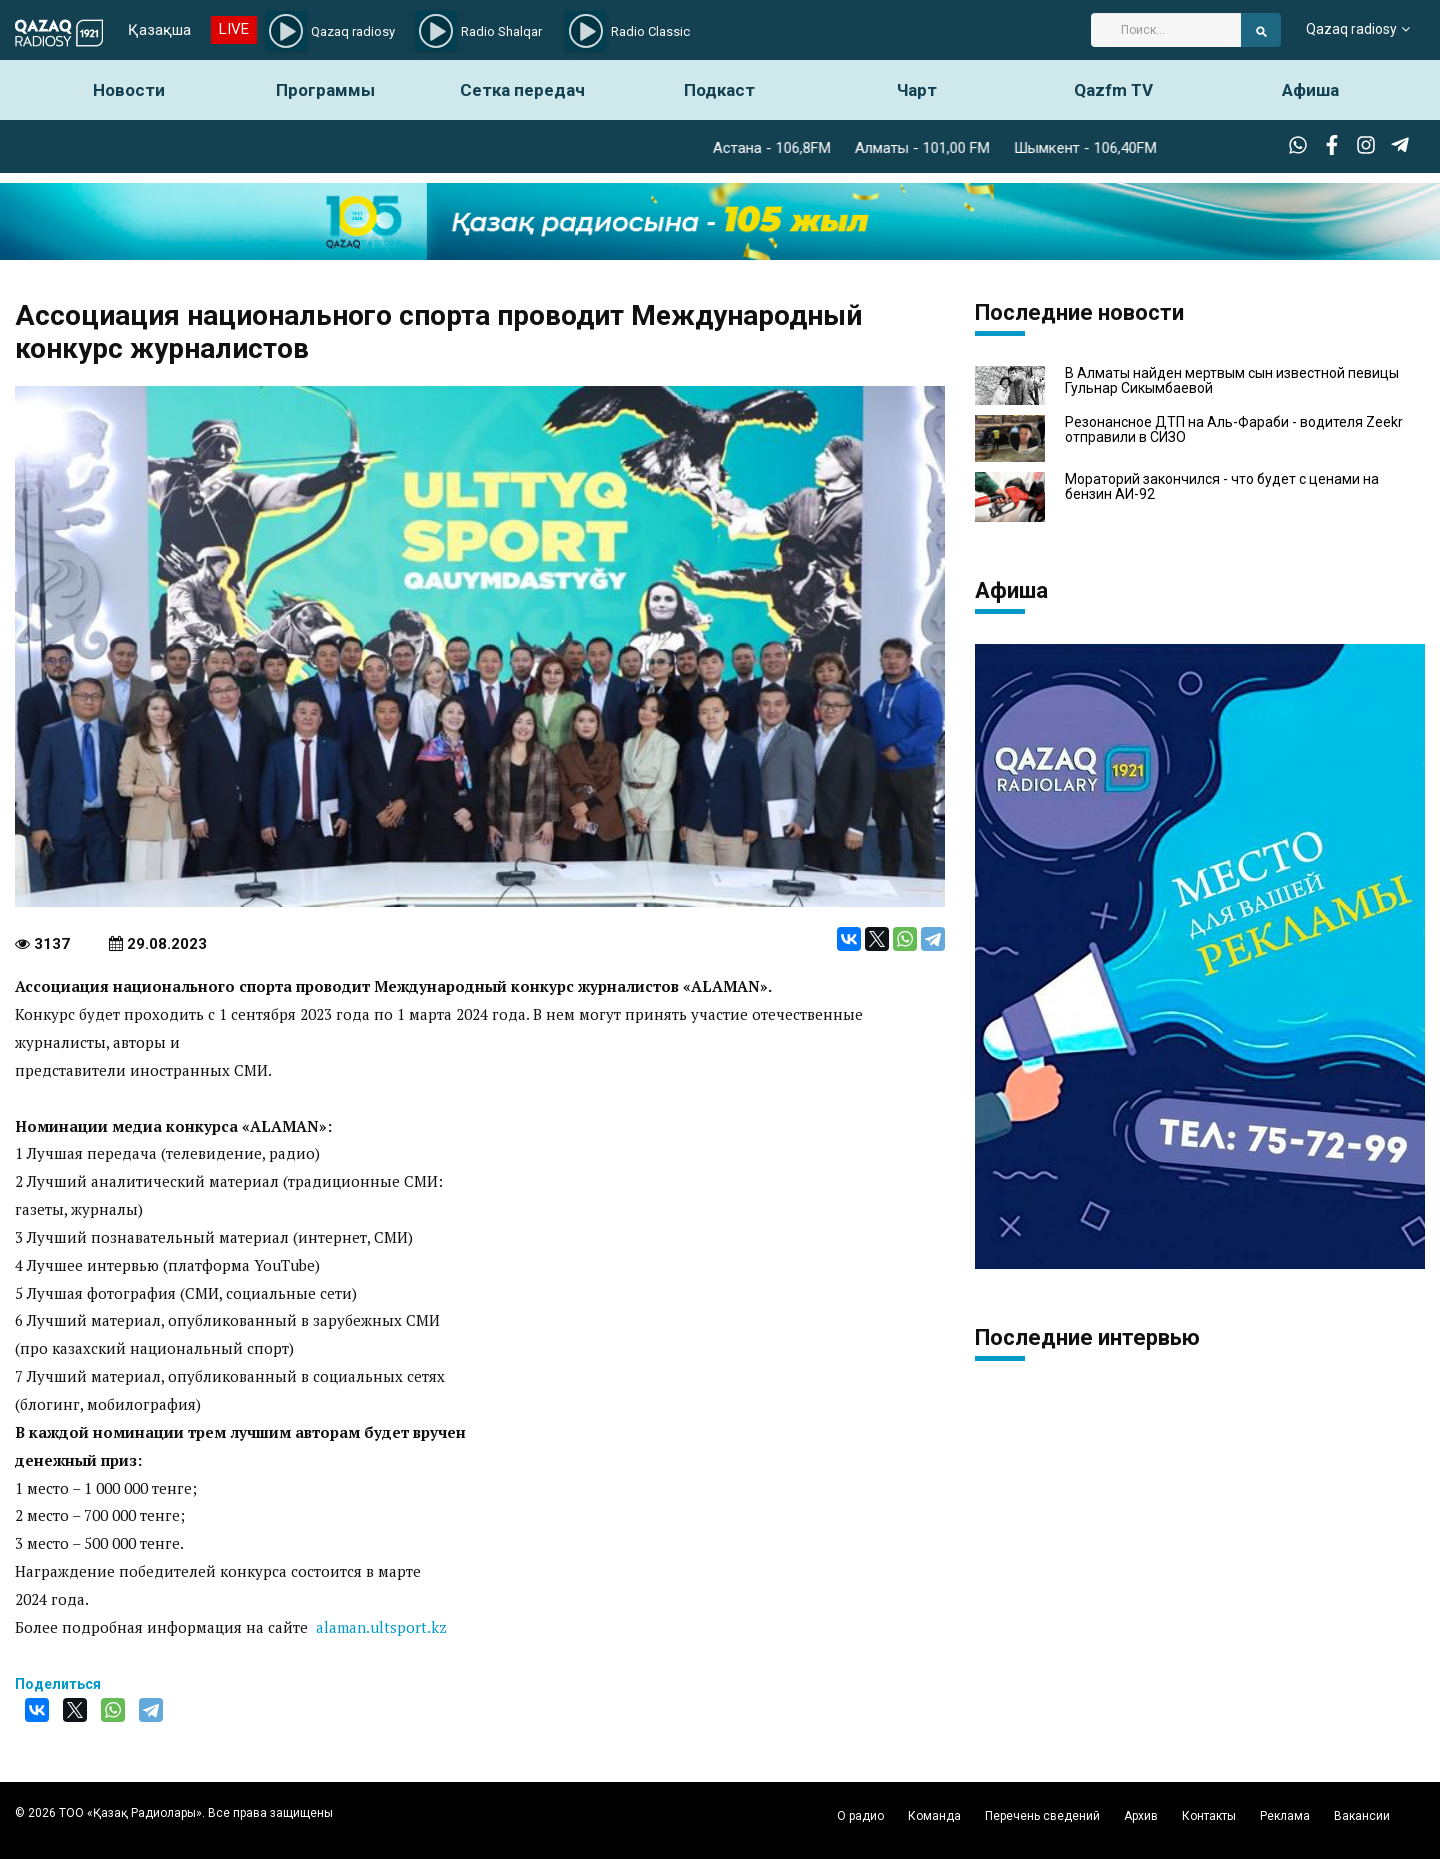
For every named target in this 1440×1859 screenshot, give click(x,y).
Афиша (1310, 90)
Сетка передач (522, 90)
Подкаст (719, 90)
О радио (860, 1816)
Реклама (1285, 1816)
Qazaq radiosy (1351, 30)
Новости (129, 90)
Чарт (917, 90)
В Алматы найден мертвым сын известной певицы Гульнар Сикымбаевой (1232, 381)
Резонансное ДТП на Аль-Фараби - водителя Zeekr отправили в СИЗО (1234, 430)
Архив (1141, 1816)
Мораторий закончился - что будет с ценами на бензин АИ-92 (1222, 487)
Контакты (1209, 1816)
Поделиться (58, 1684)
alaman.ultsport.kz (381, 1627)
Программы (325, 90)
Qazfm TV (1113, 90)
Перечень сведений (1042, 1816)
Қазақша (159, 30)
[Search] (1166, 30)
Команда (934, 1816)
